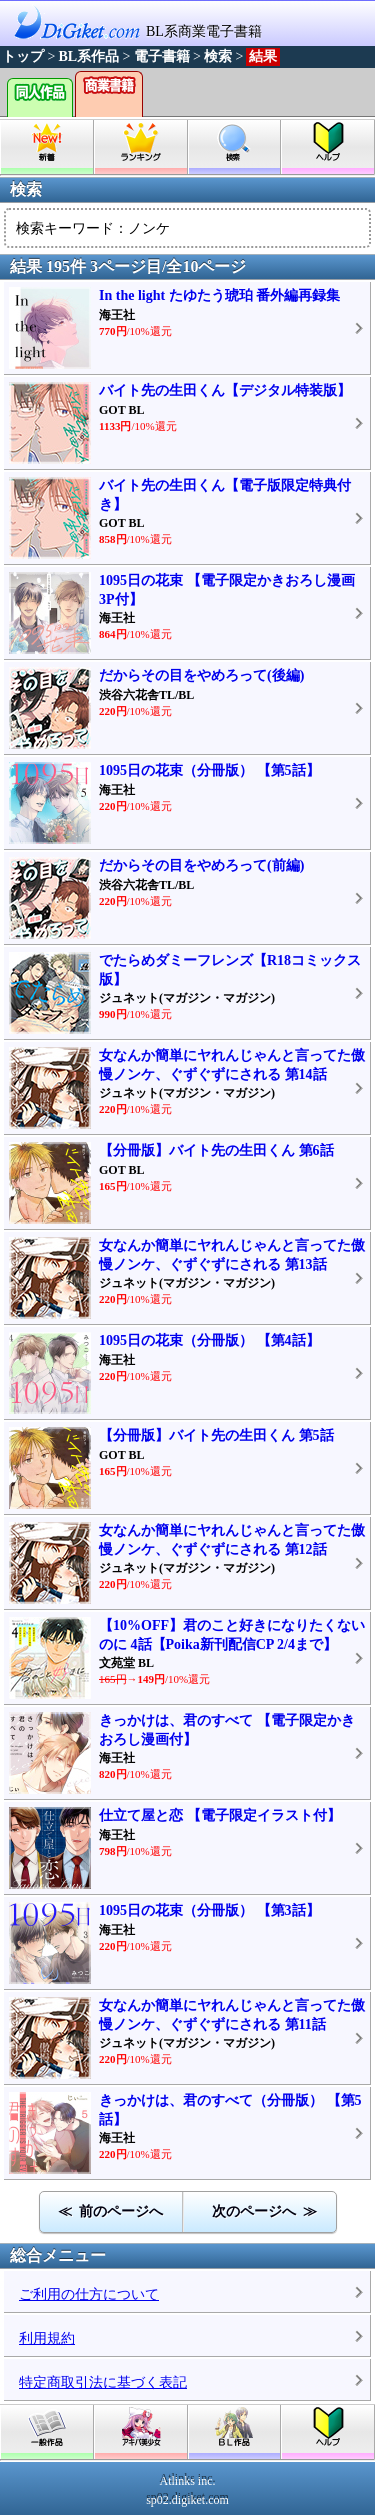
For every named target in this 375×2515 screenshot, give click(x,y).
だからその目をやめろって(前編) (201, 865)
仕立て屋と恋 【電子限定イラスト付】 (220, 1815)
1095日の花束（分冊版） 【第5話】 (209, 770)
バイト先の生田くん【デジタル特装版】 (225, 390)
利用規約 (47, 2338)
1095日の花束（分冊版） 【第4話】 (209, 1340)
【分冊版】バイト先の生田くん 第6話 (216, 1150)
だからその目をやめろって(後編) (201, 675)
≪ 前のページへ (110, 2211)
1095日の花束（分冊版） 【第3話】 (209, 1910)
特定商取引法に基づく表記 (103, 2382)
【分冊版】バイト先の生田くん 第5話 (216, 1435)
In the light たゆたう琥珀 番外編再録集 (219, 295)
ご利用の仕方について (89, 2294)
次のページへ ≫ (264, 2211)
